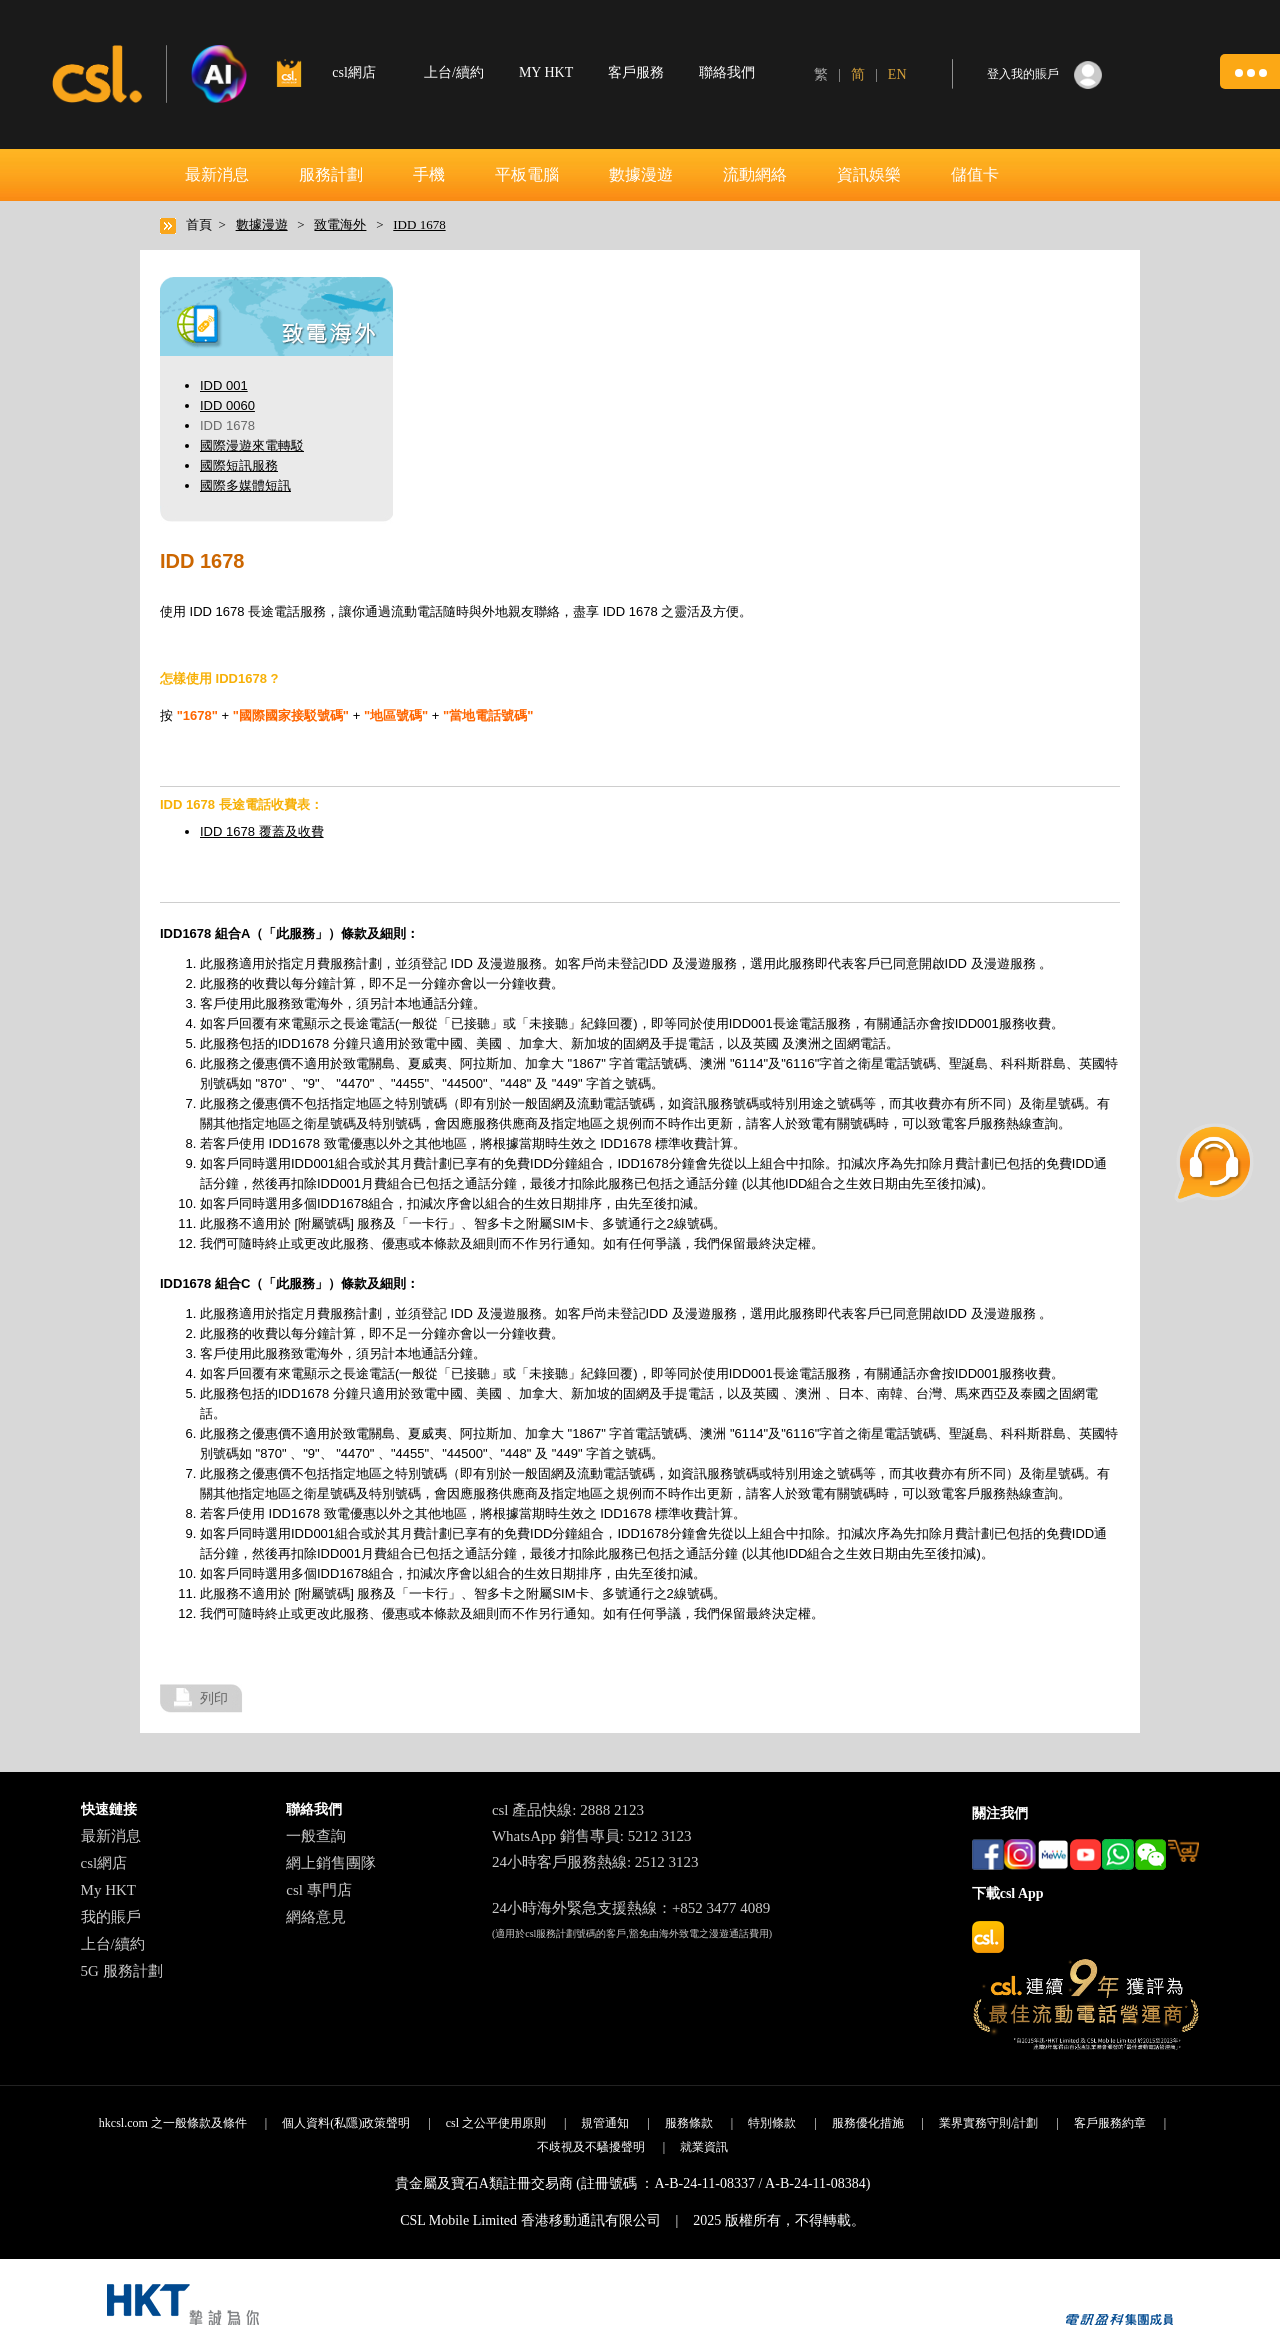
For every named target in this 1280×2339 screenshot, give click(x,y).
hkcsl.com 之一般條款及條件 (173, 2123)
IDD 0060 (227, 405)
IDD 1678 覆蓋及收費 (262, 831)
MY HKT (546, 72)
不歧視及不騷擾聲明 (591, 2147)
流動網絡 (755, 174)
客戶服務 (636, 72)
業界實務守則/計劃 (988, 2123)
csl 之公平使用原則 (496, 2123)
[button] (1250, 71)
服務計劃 (331, 174)
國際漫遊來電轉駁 (252, 445)
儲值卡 (975, 174)
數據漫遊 (641, 174)
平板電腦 (527, 174)
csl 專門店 (318, 1890)
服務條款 (689, 2123)
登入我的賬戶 (1023, 74)
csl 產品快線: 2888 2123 (568, 1810)
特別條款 (772, 2123)
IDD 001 (224, 385)
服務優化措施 (868, 2123)
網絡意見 (316, 1917)
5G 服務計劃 (122, 1971)
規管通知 (605, 2123)
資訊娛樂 (869, 174)
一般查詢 (316, 1836)
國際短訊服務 (239, 465)
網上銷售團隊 (331, 1863)
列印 (214, 1698)
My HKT (108, 1890)
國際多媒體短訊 (245, 485)
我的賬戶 (111, 1917)
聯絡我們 (727, 72)
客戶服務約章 (1110, 2123)
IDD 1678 (419, 224)
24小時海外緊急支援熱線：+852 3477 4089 (631, 1908)
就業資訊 (704, 2147)
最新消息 (217, 174)
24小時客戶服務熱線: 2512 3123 (595, 1862)
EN (897, 74)
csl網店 (104, 1863)
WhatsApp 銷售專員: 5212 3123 (592, 1836)
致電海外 (340, 224)
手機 (429, 174)
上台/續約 (454, 72)
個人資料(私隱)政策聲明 (346, 2123)
